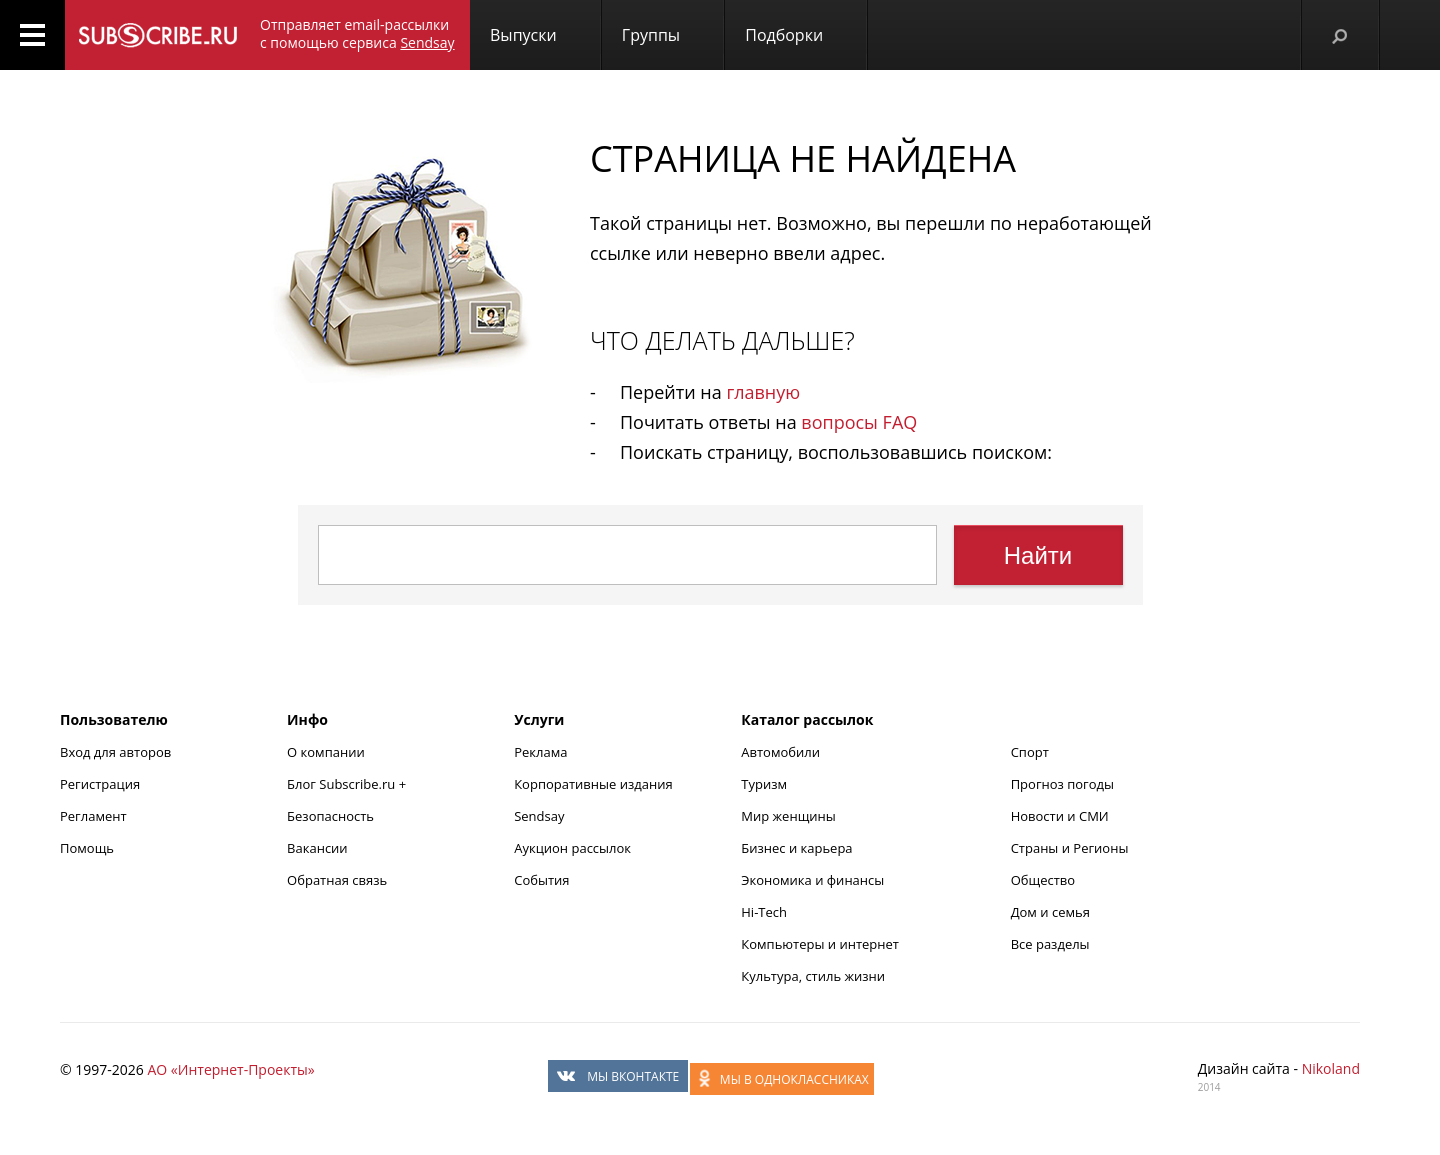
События (541, 880)
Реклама (540, 752)
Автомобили (780, 752)
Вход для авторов (115, 752)
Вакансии (317, 848)
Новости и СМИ (1060, 816)
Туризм (764, 784)
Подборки (784, 35)
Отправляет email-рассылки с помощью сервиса (357, 33)
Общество (1043, 880)
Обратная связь (337, 880)
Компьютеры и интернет (820, 944)
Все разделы (1050, 944)
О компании (326, 752)
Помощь (87, 848)
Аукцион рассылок (572, 848)
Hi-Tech (764, 912)
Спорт (1030, 752)
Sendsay (539, 816)
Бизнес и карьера (796, 848)
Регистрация (100, 784)
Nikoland (1331, 1068)
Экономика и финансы (812, 880)
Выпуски (523, 35)
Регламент (93, 816)
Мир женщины (788, 816)
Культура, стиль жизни (813, 976)
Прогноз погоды (1062, 784)
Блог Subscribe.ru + (348, 784)
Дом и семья (1050, 912)
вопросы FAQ (859, 422)
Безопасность (330, 816)
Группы (651, 35)
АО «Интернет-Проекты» (230, 1069)
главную (763, 392)
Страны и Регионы (1070, 848)
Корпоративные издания (593, 784)
